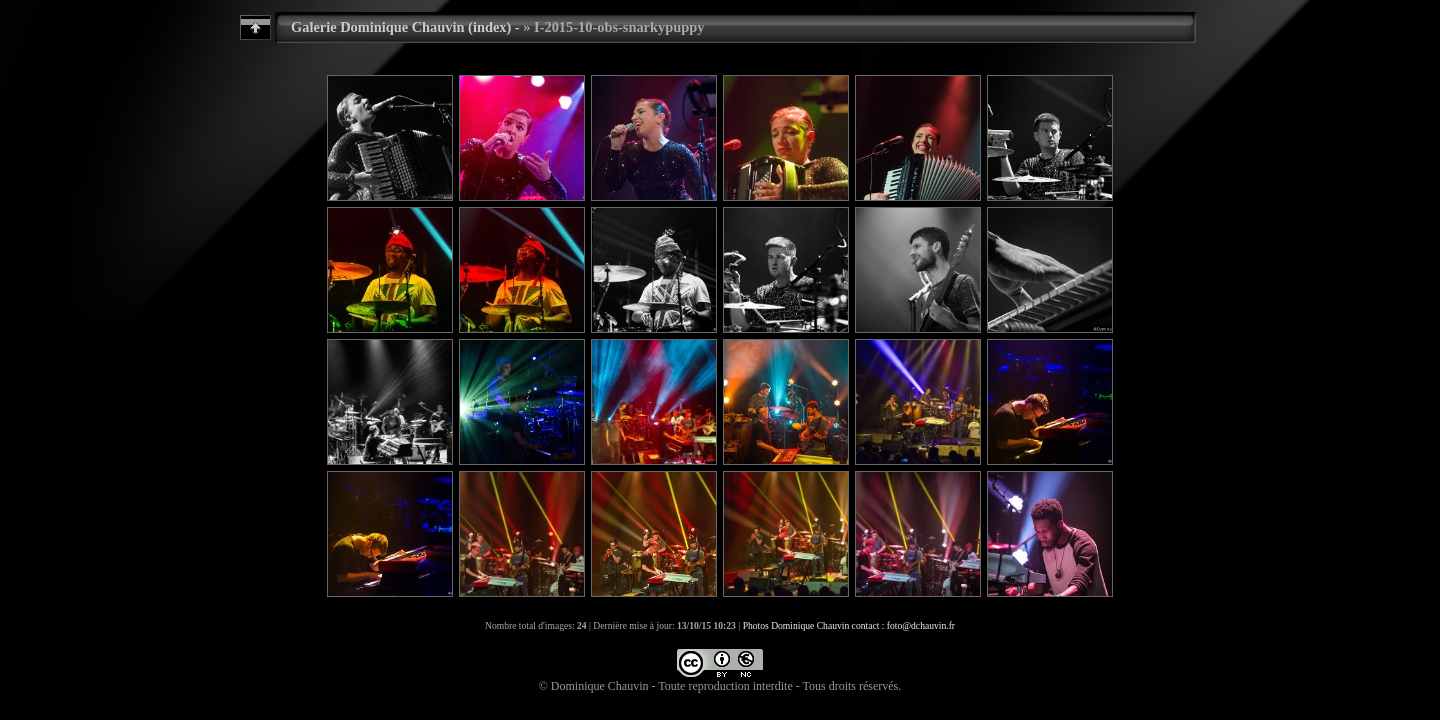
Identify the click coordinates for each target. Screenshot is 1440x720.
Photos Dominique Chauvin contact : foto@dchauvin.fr (849, 625)
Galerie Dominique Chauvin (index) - (405, 27)
